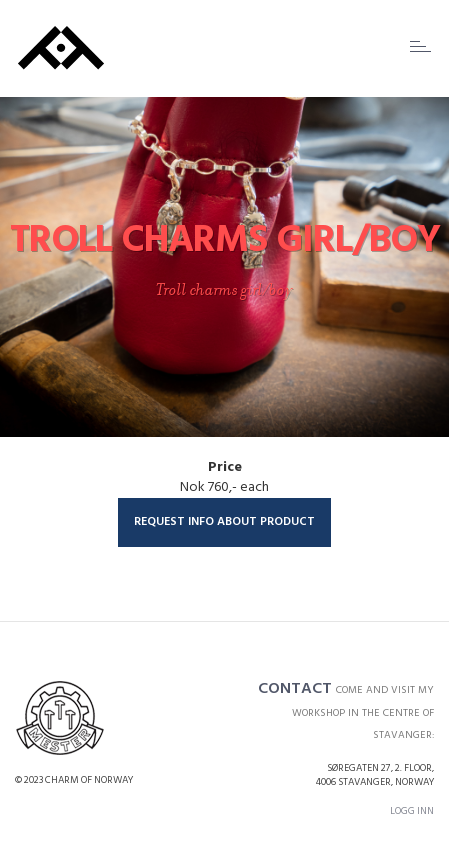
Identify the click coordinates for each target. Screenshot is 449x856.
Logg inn (412, 811)
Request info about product (224, 522)
